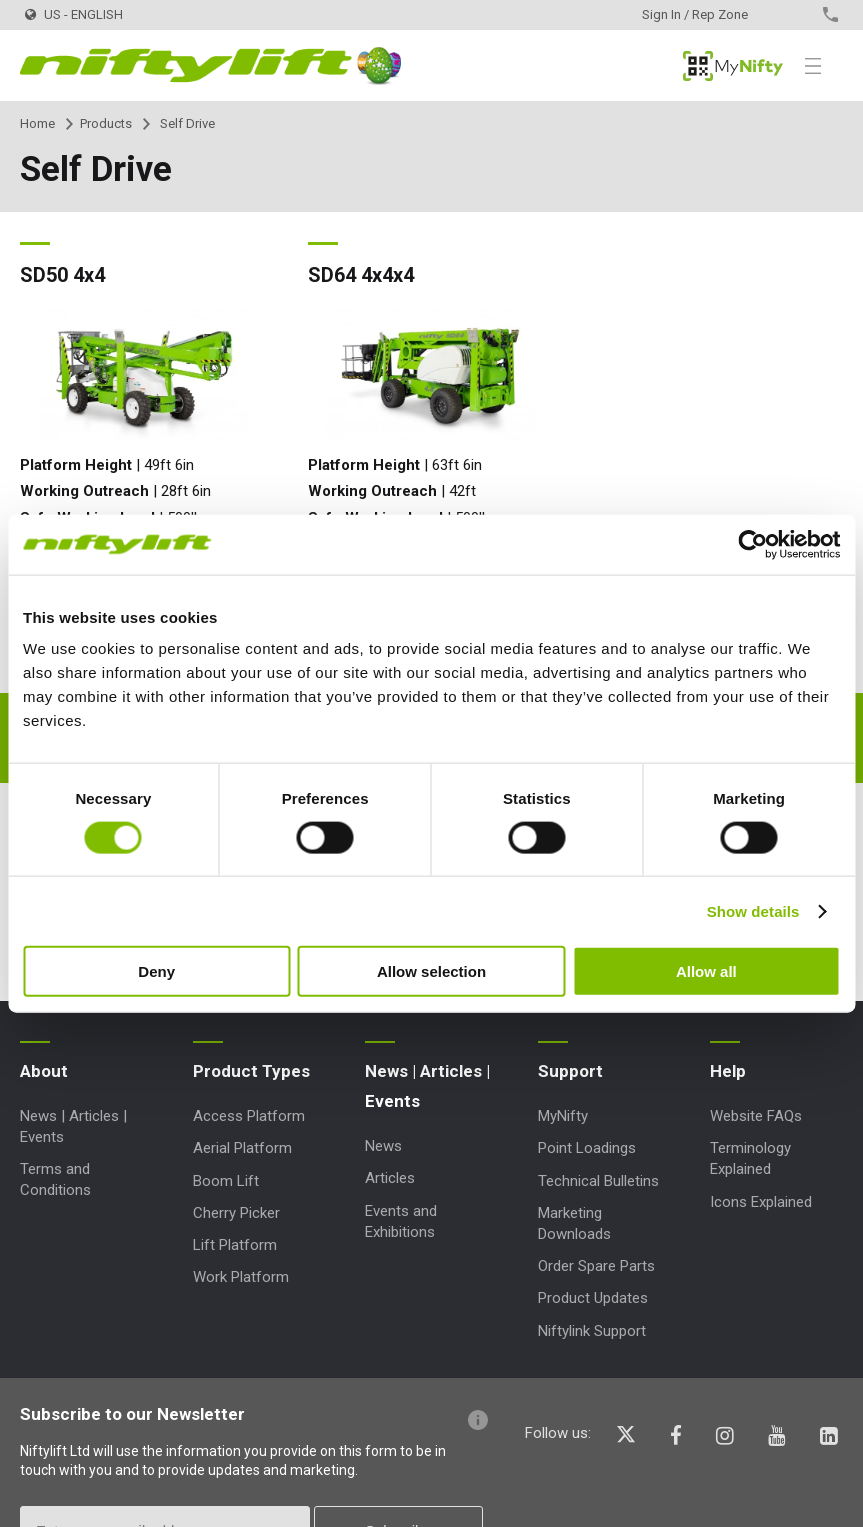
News (383, 1146)
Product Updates (593, 1298)
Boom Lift (226, 1181)
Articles (390, 1178)
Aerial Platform (242, 1148)
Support (570, 1071)
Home (37, 123)
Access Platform (249, 1116)
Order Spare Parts (596, 1266)
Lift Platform (235, 1245)
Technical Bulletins (598, 1181)
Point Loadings (587, 1148)
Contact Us (795, 14)
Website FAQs (756, 1116)
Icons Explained (761, 1202)
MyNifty (733, 66)
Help (728, 1071)
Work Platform (241, 1277)
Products (106, 123)
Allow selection (431, 971)
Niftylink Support (592, 1331)
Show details (753, 910)
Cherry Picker (236, 1213)
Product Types (251, 1071)
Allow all (706, 971)
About (44, 1071)
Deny (156, 971)
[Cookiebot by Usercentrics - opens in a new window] (752, 544)
